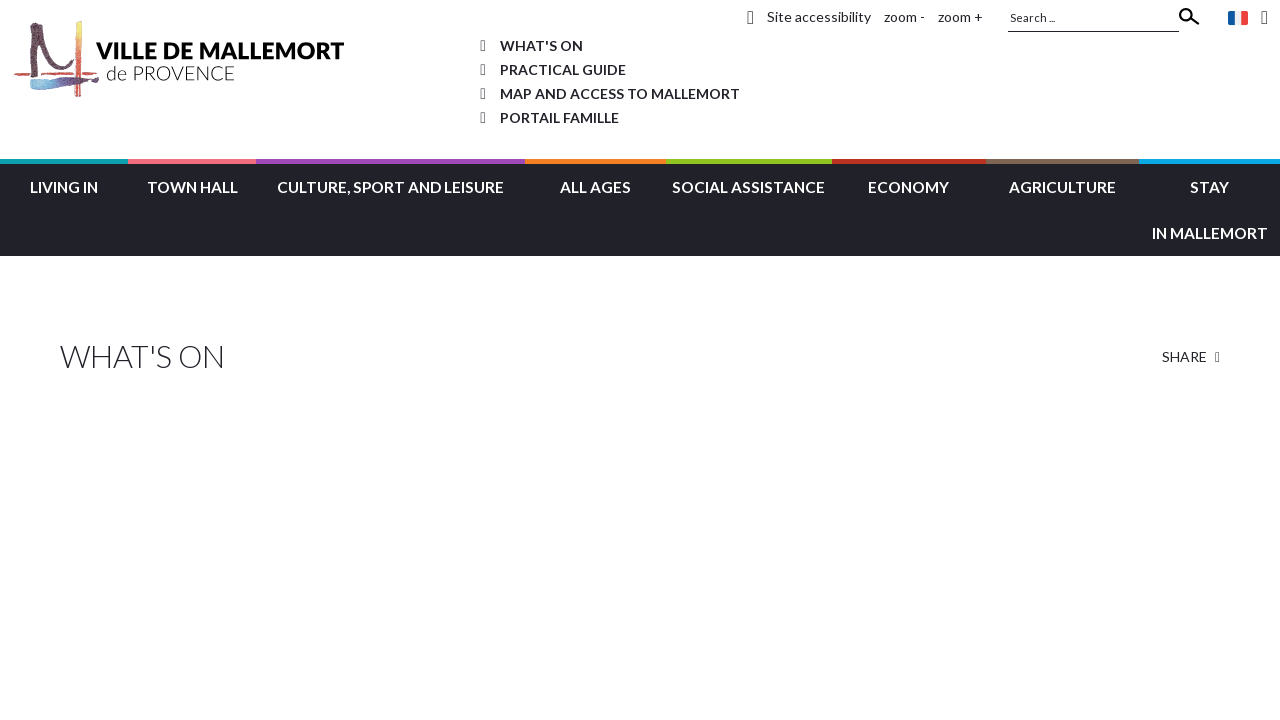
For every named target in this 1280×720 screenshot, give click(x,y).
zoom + (960, 16)
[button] (64, 184)
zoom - (904, 16)
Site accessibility (819, 16)
